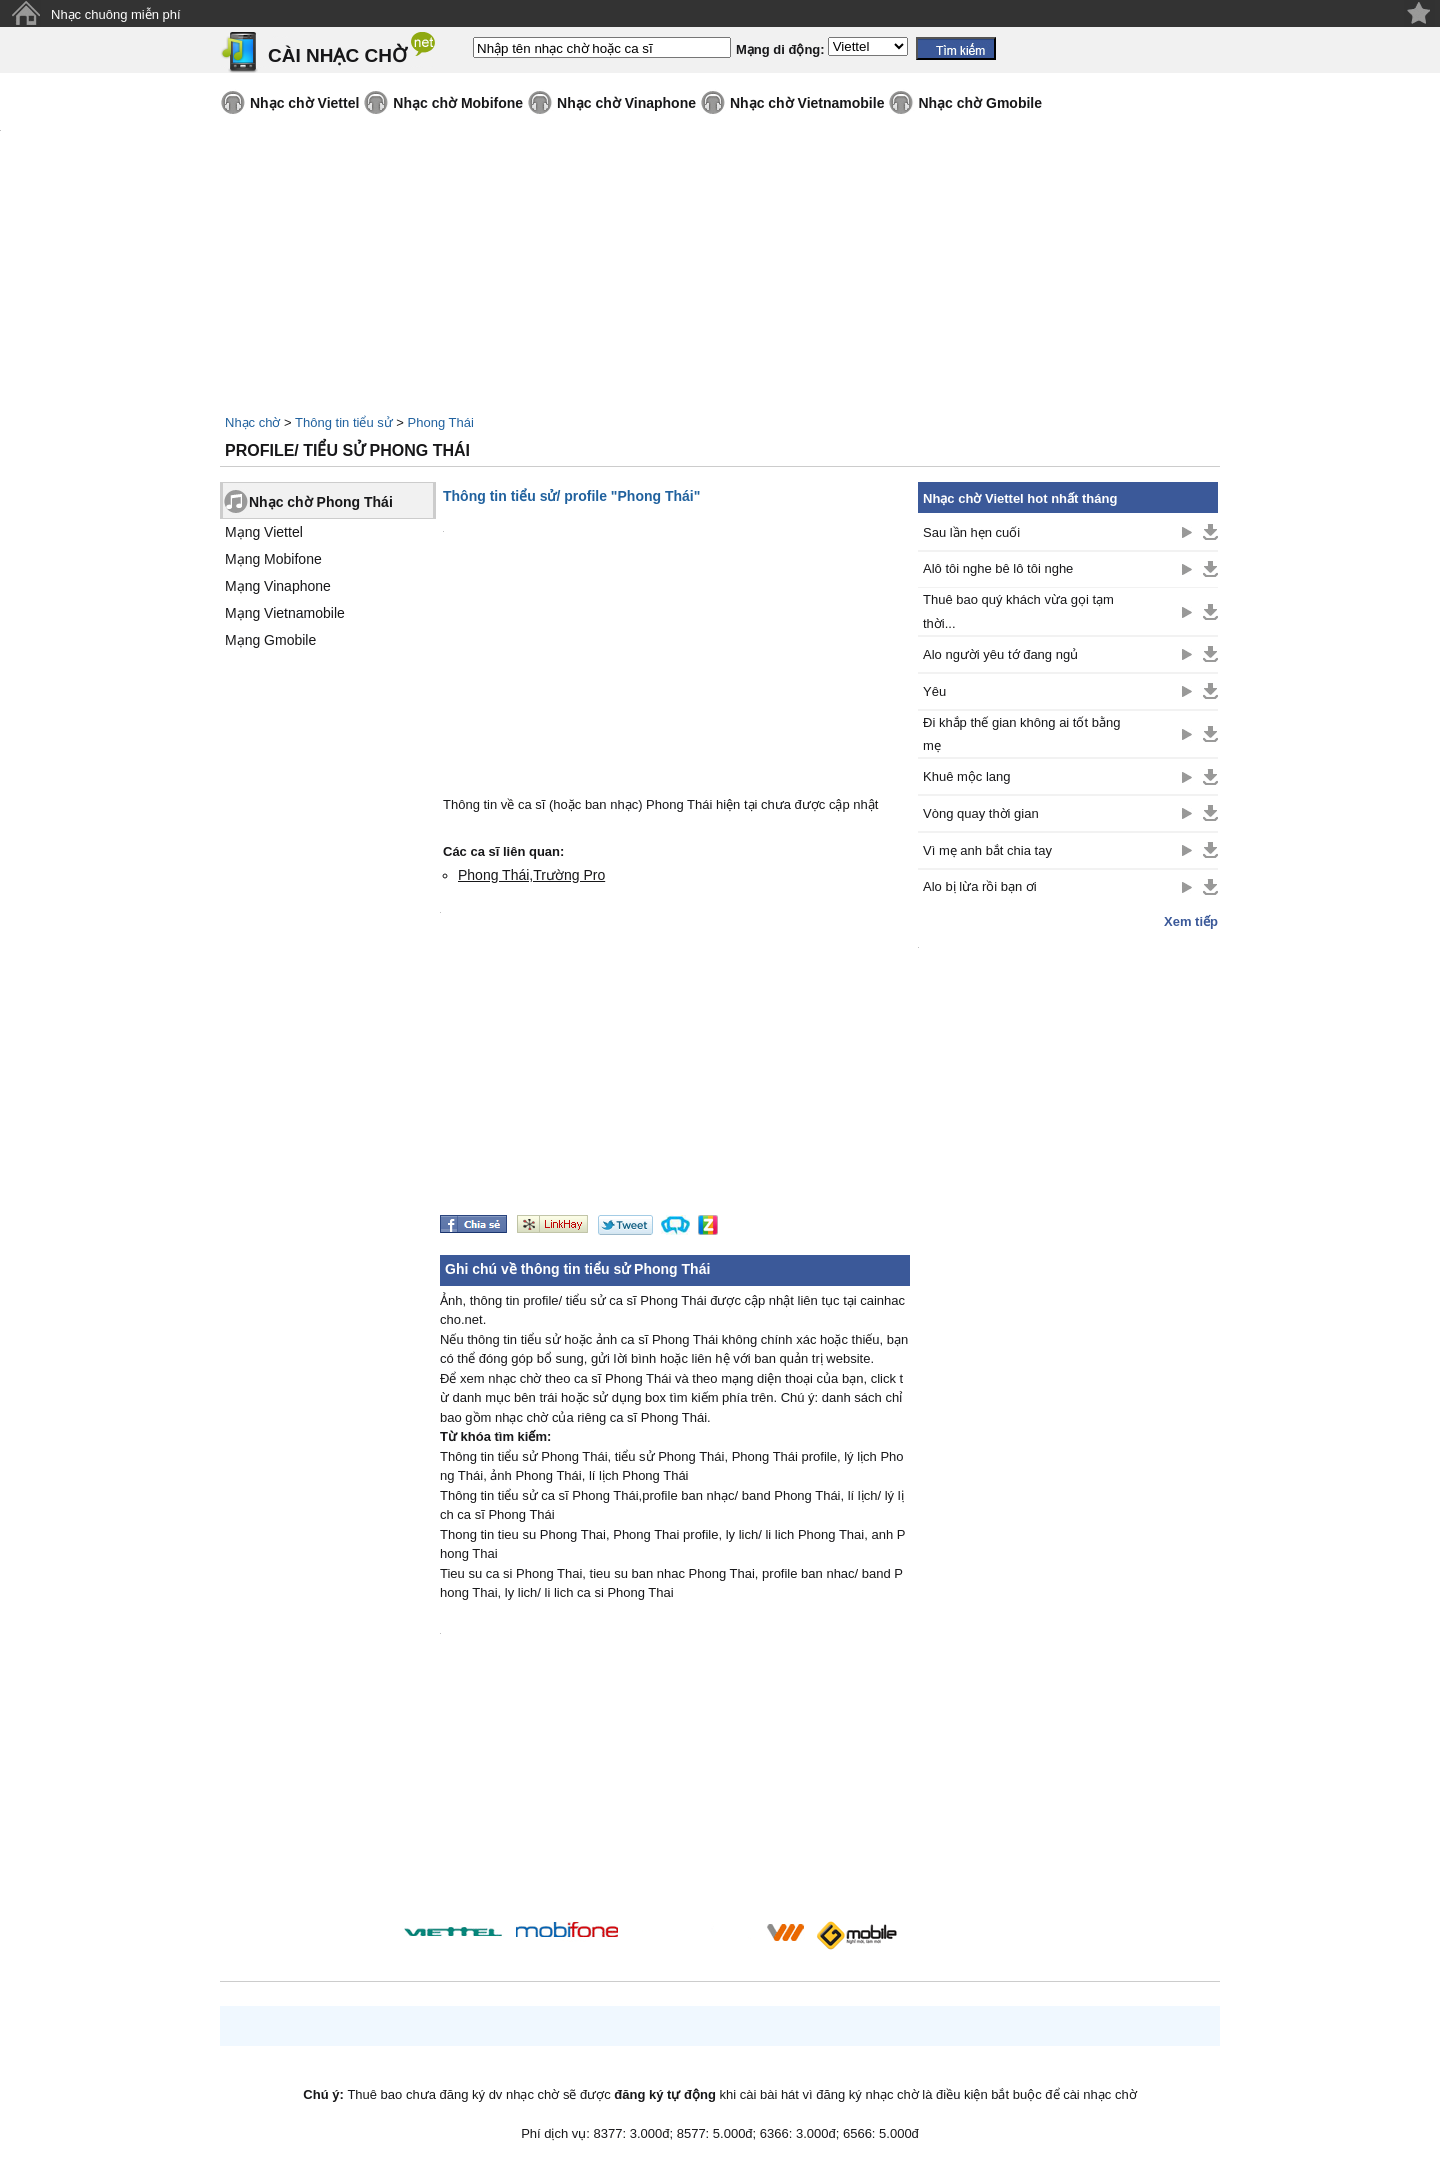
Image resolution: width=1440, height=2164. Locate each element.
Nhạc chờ (252, 422)
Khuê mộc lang (967, 776)
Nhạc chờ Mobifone (458, 103)
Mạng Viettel (264, 532)
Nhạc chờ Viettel (304, 103)
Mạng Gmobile (270, 640)
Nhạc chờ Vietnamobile (807, 103)
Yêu (934, 691)
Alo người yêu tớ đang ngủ (1000, 654)
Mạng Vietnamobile (285, 613)
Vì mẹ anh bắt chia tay (987, 850)
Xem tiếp (1191, 921)
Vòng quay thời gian (981, 813)
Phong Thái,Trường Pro (531, 875)
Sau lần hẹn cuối (971, 532)
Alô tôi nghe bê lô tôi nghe (998, 568)
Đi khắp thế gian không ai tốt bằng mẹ (1021, 734)
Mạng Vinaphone (278, 586)
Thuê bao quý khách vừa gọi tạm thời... (1018, 611)
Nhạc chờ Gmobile (980, 103)
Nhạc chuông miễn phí (116, 14)
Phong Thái (441, 422)
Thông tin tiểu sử (344, 422)
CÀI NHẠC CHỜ (337, 55)
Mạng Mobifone (273, 559)
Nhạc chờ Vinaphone (626, 103)
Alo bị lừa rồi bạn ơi (980, 886)
